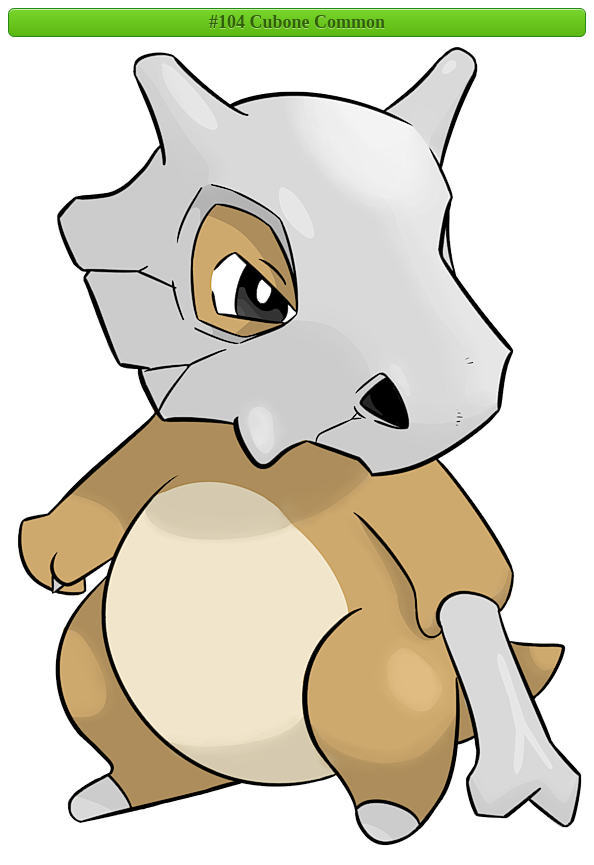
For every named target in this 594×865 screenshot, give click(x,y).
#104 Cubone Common (297, 22)
